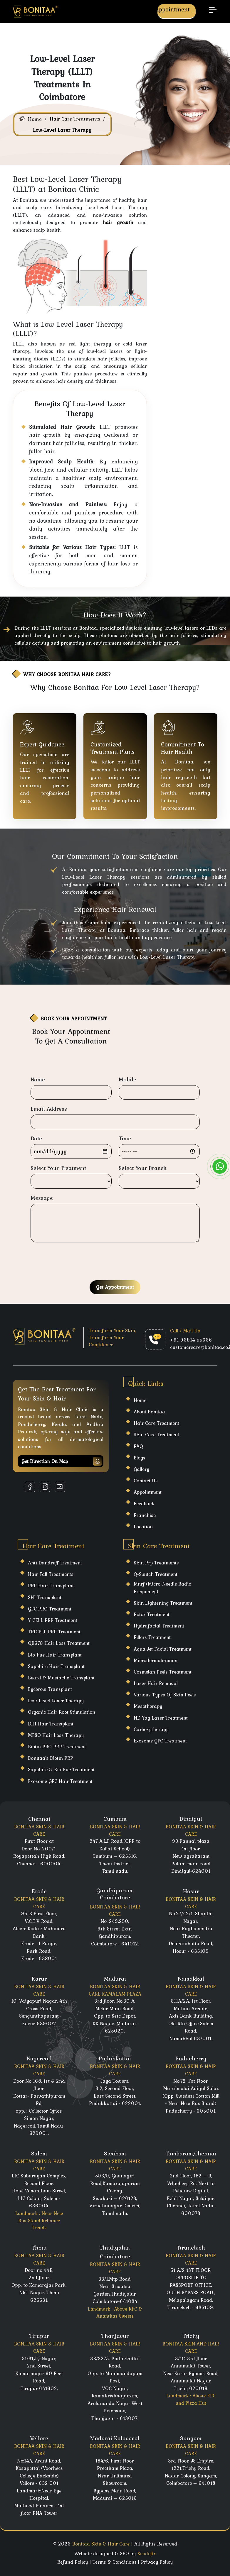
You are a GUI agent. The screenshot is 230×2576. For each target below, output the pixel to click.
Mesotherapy (148, 1706)
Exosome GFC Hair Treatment (60, 1781)
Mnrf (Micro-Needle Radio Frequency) (162, 1587)
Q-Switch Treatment (155, 1574)
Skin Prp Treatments (156, 1562)
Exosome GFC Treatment (160, 1740)
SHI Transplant (44, 1597)
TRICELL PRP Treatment (54, 1631)
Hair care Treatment (156, 1423)
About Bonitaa (149, 1411)
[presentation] (75, 1261)
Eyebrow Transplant (50, 1689)
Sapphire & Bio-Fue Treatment (61, 1769)
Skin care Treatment (156, 1434)
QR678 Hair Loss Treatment (59, 1643)
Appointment (176, 10)
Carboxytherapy (151, 1729)
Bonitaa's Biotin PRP (50, 1758)
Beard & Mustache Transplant (61, 1677)
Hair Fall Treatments (50, 1574)
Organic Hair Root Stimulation (61, 1711)
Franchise (145, 1515)
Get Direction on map (61, 1461)
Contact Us (146, 1480)
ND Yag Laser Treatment (161, 1717)
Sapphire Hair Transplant (56, 1666)
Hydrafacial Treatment (159, 1625)
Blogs (139, 1457)
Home (35, 119)
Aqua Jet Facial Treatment (163, 1648)
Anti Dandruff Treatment (55, 1562)
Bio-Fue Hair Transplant (55, 1654)
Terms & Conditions (115, 2562)
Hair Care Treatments (75, 119)
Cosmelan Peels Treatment (163, 1671)
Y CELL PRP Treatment (52, 1620)
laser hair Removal (156, 1683)
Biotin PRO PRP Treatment (57, 1746)
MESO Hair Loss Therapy (56, 1735)
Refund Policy (72, 2562)
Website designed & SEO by (115, 2553)
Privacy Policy (157, 2562)
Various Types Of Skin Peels (165, 1694)
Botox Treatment (151, 1614)
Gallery (141, 1469)
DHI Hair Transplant (50, 1723)
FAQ (138, 1446)
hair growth (118, 222)
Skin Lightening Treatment (163, 1602)
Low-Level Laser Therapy (56, 1700)
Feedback (144, 1503)
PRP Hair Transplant (51, 1585)
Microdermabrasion (155, 1660)
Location (143, 1526)
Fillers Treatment (152, 1637)
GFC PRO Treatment (49, 1608)
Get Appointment (115, 1287)
